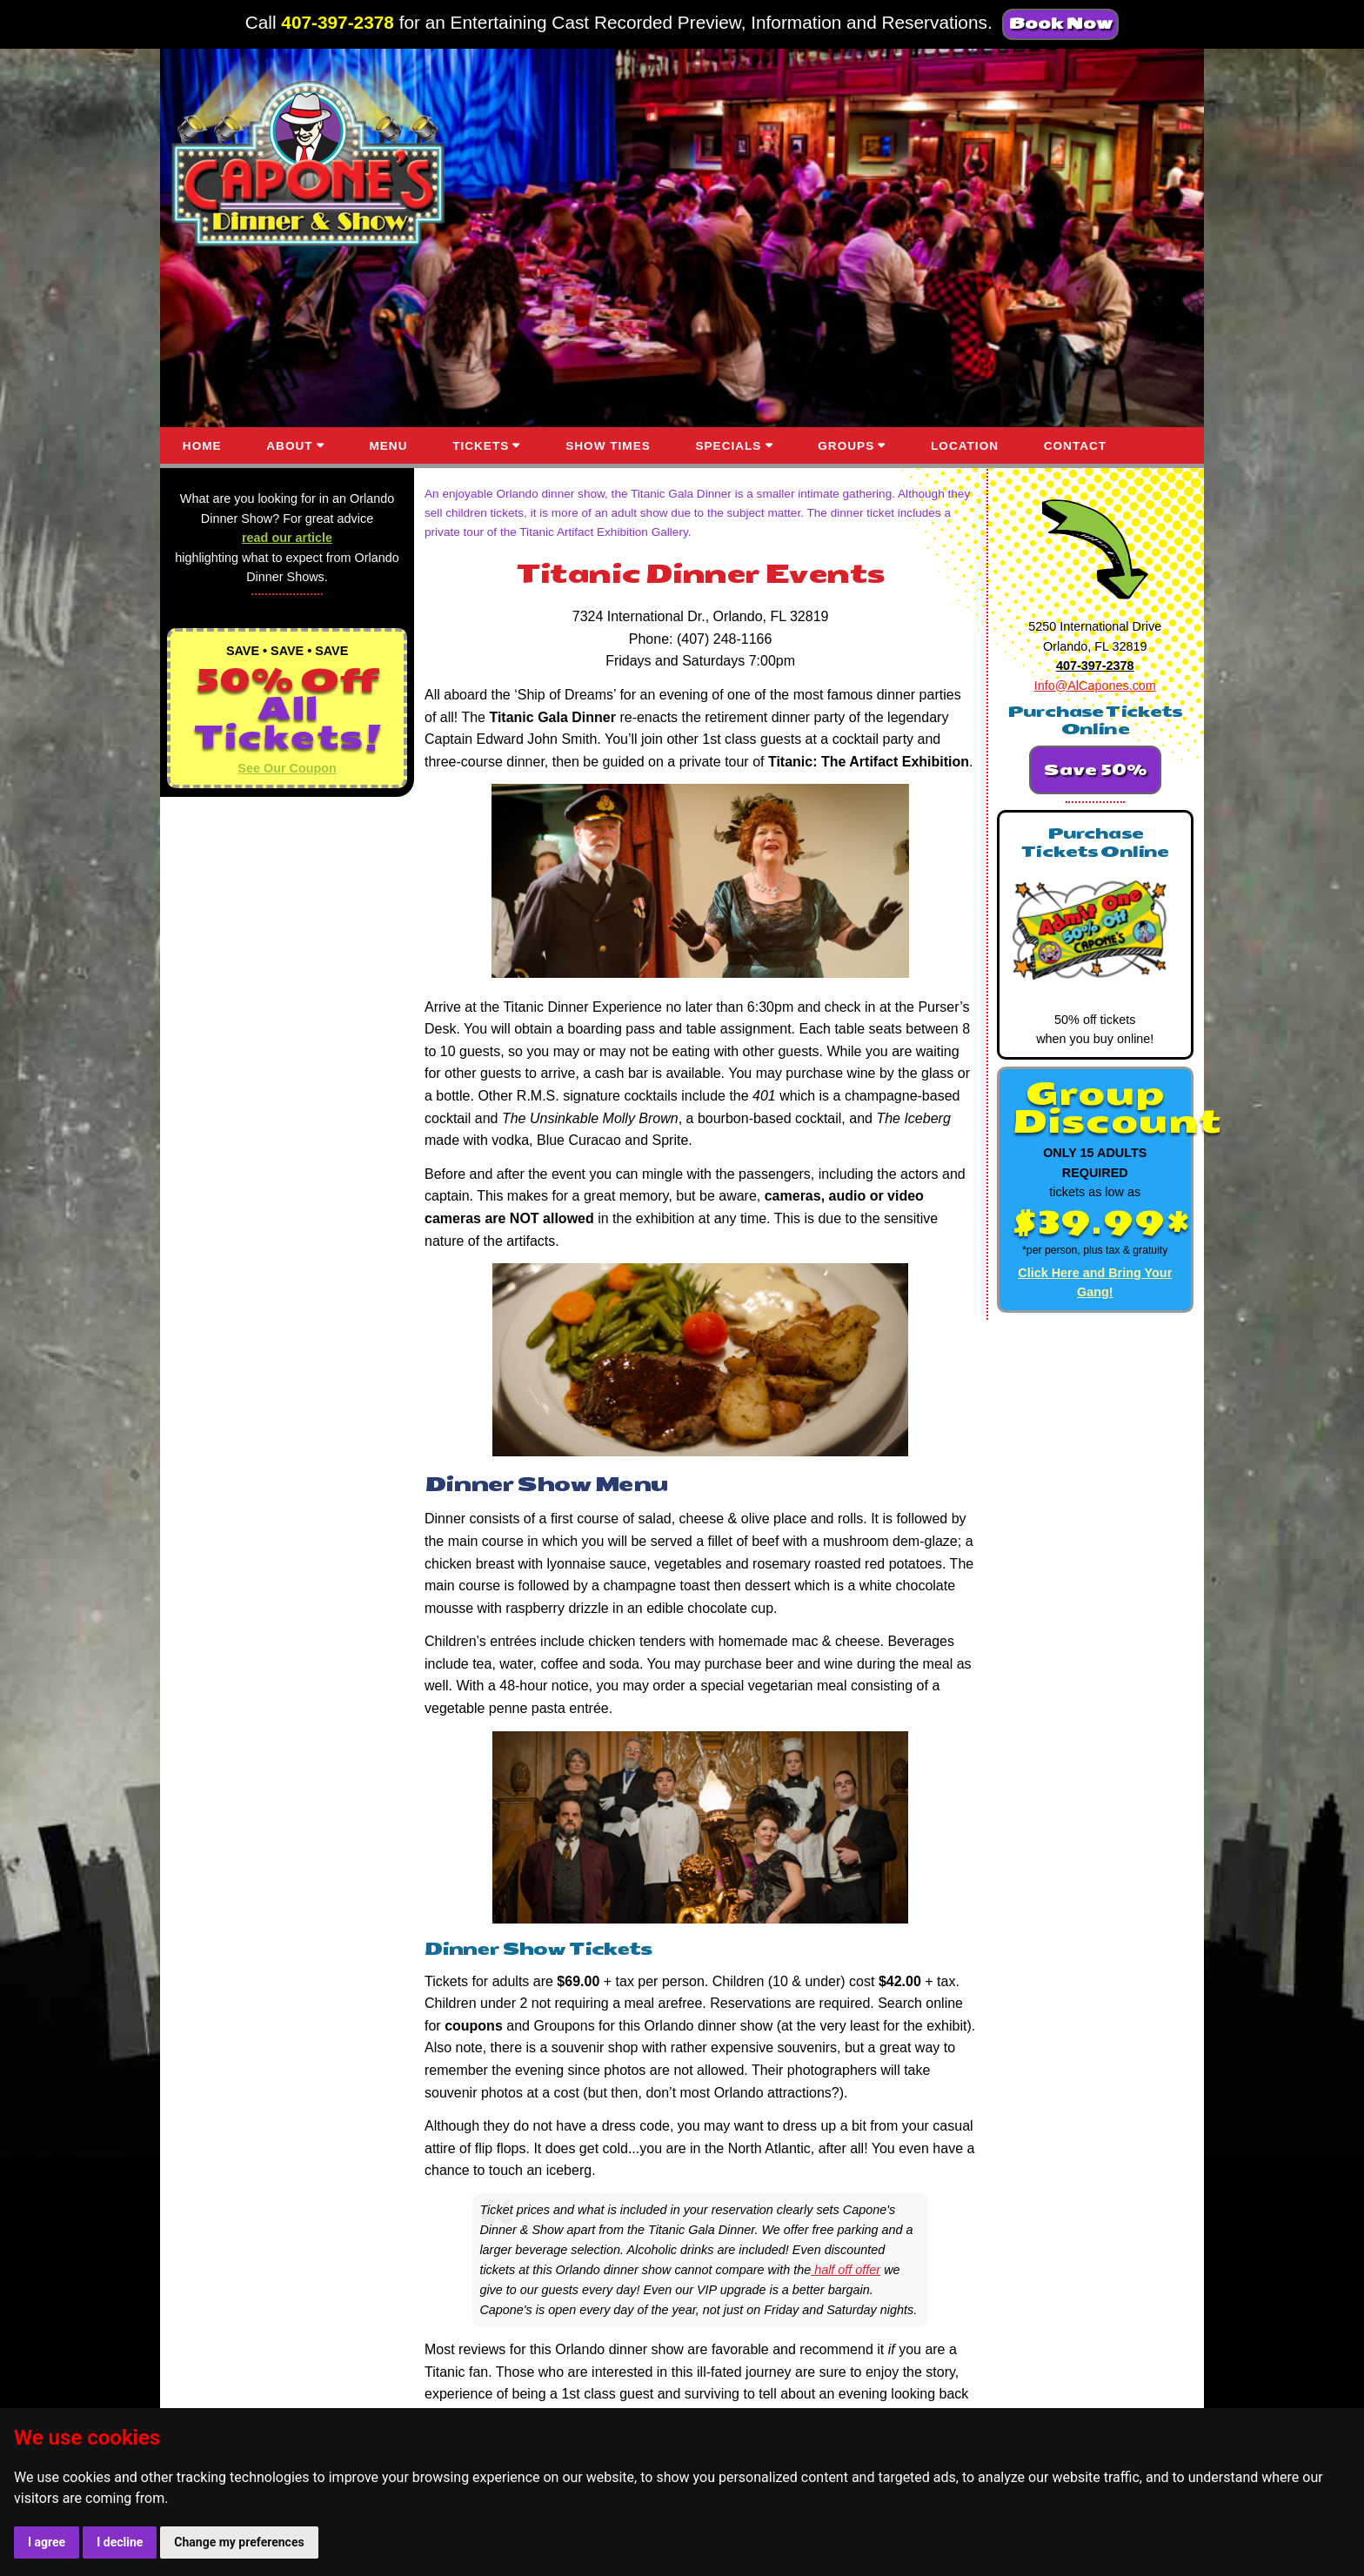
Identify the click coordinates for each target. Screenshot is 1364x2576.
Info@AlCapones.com (1095, 686)
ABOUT (289, 445)
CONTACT (1075, 445)
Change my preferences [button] (239, 2542)
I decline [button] (120, 2542)
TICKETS (480, 445)
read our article (287, 538)
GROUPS (846, 445)
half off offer (845, 2270)
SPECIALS (728, 445)
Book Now (1060, 24)
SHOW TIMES (608, 445)
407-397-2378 (337, 22)
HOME (202, 445)
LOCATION (965, 445)
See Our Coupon (287, 768)
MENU (388, 445)
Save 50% (1095, 769)
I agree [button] (46, 2542)
